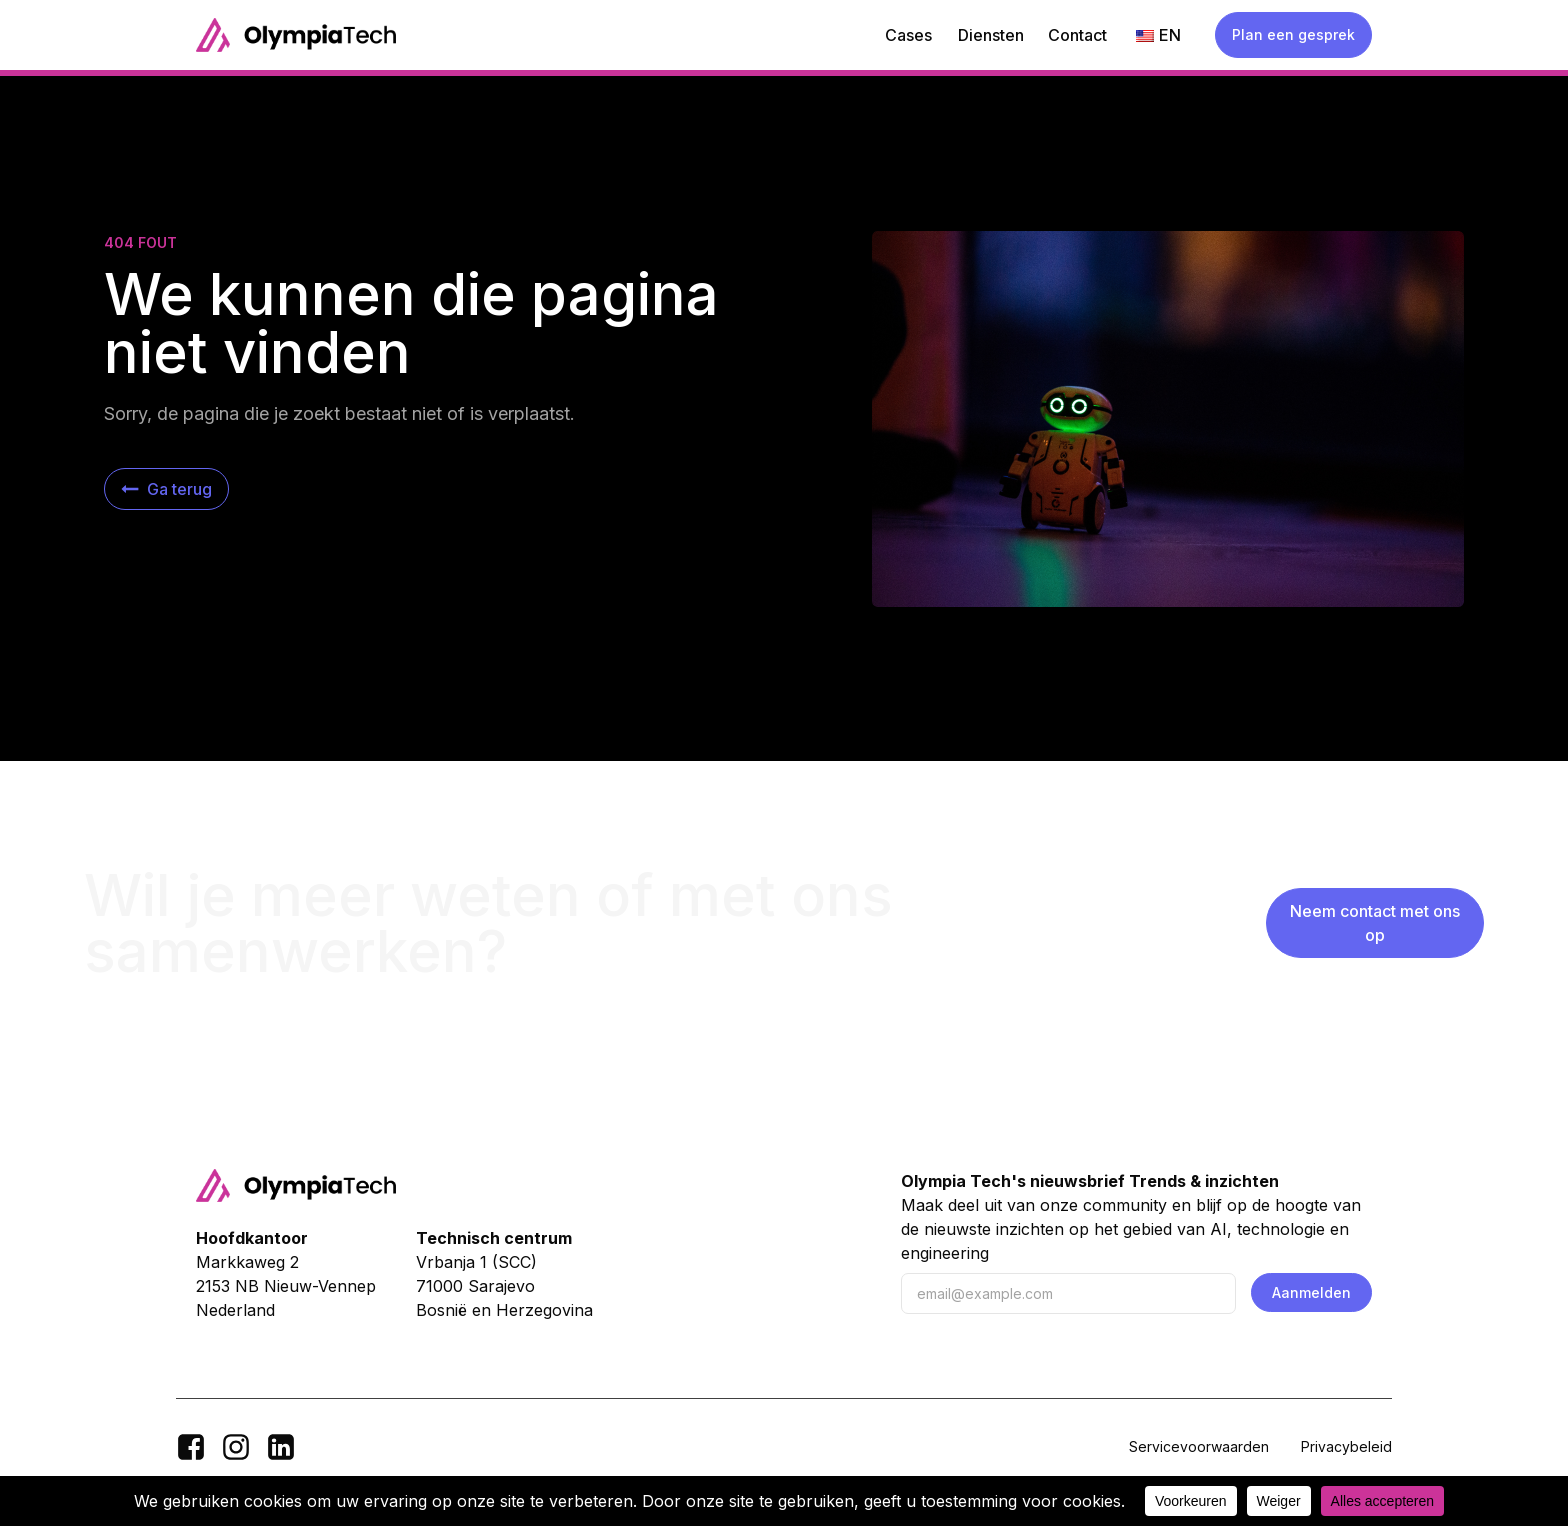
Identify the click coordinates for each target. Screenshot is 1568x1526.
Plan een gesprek (1293, 34)
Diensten (991, 35)
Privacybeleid (1346, 1446)
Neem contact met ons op (1375, 923)
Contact (1077, 35)
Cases (908, 35)
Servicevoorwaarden (1199, 1446)
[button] (166, 489)
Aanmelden (1311, 1292)
